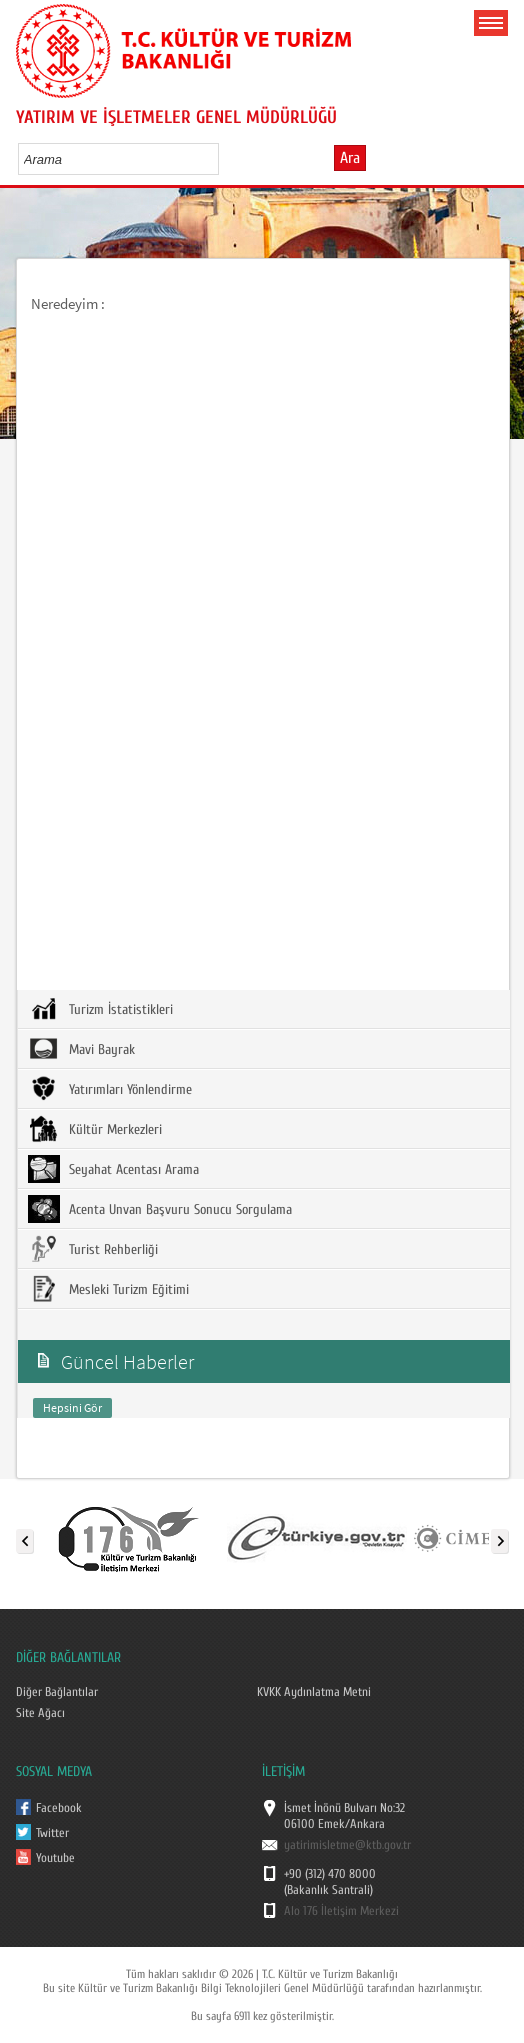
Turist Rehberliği (93, 1249)
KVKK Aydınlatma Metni (314, 1692)
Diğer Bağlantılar (57, 1692)
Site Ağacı (40, 1713)
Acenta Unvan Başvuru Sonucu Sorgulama (160, 1209)
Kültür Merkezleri (95, 1129)
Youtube (55, 1858)
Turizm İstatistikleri (100, 1009)
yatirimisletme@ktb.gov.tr (347, 1845)
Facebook (59, 1808)
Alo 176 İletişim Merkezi (341, 1911)
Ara (350, 158)
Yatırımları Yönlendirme (110, 1089)
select (224, 159)
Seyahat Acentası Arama (113, 1169)
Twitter (52, 1833)
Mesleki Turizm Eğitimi (108, 1289)
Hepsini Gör (72, 1407)
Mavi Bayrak (81, 1049)
